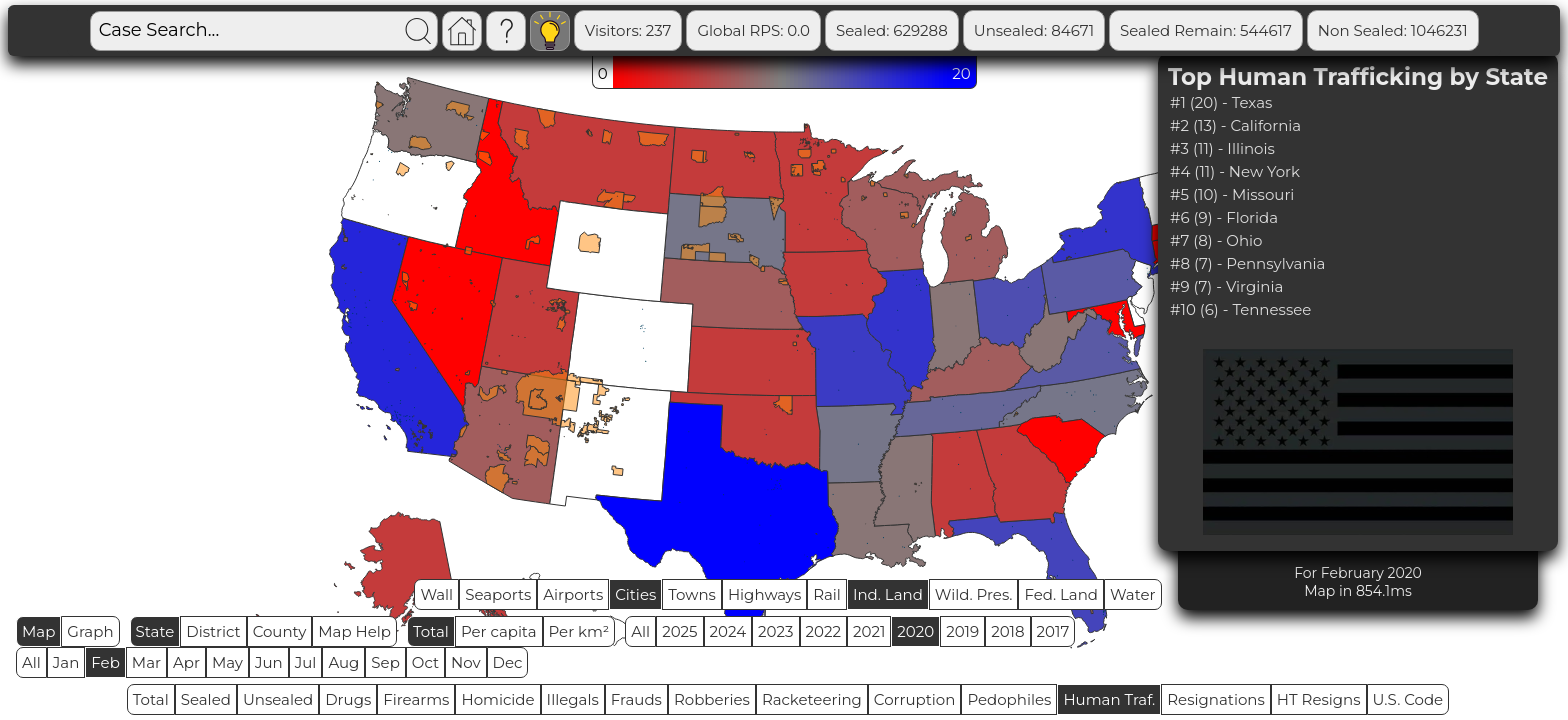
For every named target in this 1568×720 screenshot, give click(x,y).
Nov (466, 662)
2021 (869, 631)
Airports (573, 594)
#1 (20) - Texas (1221, 102)
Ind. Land (888, 594)
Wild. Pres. (974, 594)
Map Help (354, 631)
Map (38, 631)
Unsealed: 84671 (1034, 30)
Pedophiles (1009, 699)
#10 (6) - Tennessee (1240, 309)
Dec (508, 662)
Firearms (416, 699)
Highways (764, 594)
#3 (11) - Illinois (1222, 148)
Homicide (497, 699)
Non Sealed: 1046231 (1393, 30)
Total (431, 631)
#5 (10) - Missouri (1232, 194)
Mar (146, 662)
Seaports (498, 594)
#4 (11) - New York (1235, 171)
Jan (66, 662)
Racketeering (812, 699)
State (155, 631)
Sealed (206, 699)
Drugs (348, 699)
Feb (105, 662)
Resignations (1216, 699)
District (213, 631)
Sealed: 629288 (892, 30)
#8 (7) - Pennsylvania (1247, 263)
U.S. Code (1408, 699)
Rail (827, 594)
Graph (90, 631)
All (640, 631)
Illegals (573, 699)
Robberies (712, 699)
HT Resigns (1319, 699)
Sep (385, 662)
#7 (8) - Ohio (1216, 240)
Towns (692, 594)
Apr (186, 662)
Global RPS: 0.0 (753, 30)
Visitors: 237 (628, 30)
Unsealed (278, 699)
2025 (679, 631)
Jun (269, 662)
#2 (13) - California (1235, 125)
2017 (1053, 631)
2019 (962, 631)
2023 (775, 631)
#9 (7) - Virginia (1226, 286)
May (227, 662)
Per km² (579, 631)
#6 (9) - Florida (1224, 217)
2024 (728, 631)
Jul (306, 662)
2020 (915, 631)
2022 (823, 631)
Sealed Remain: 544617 (1206, 30)
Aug (343, 662)
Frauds (636, 699)
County (280, 631)
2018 (1007, 631)
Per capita (499, 631)
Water (1133, 594)
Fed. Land (1061, 594)
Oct (425, 662)
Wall (436, 594)
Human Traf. (1109, 699)
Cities (635, 594)
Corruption (915, 699)
